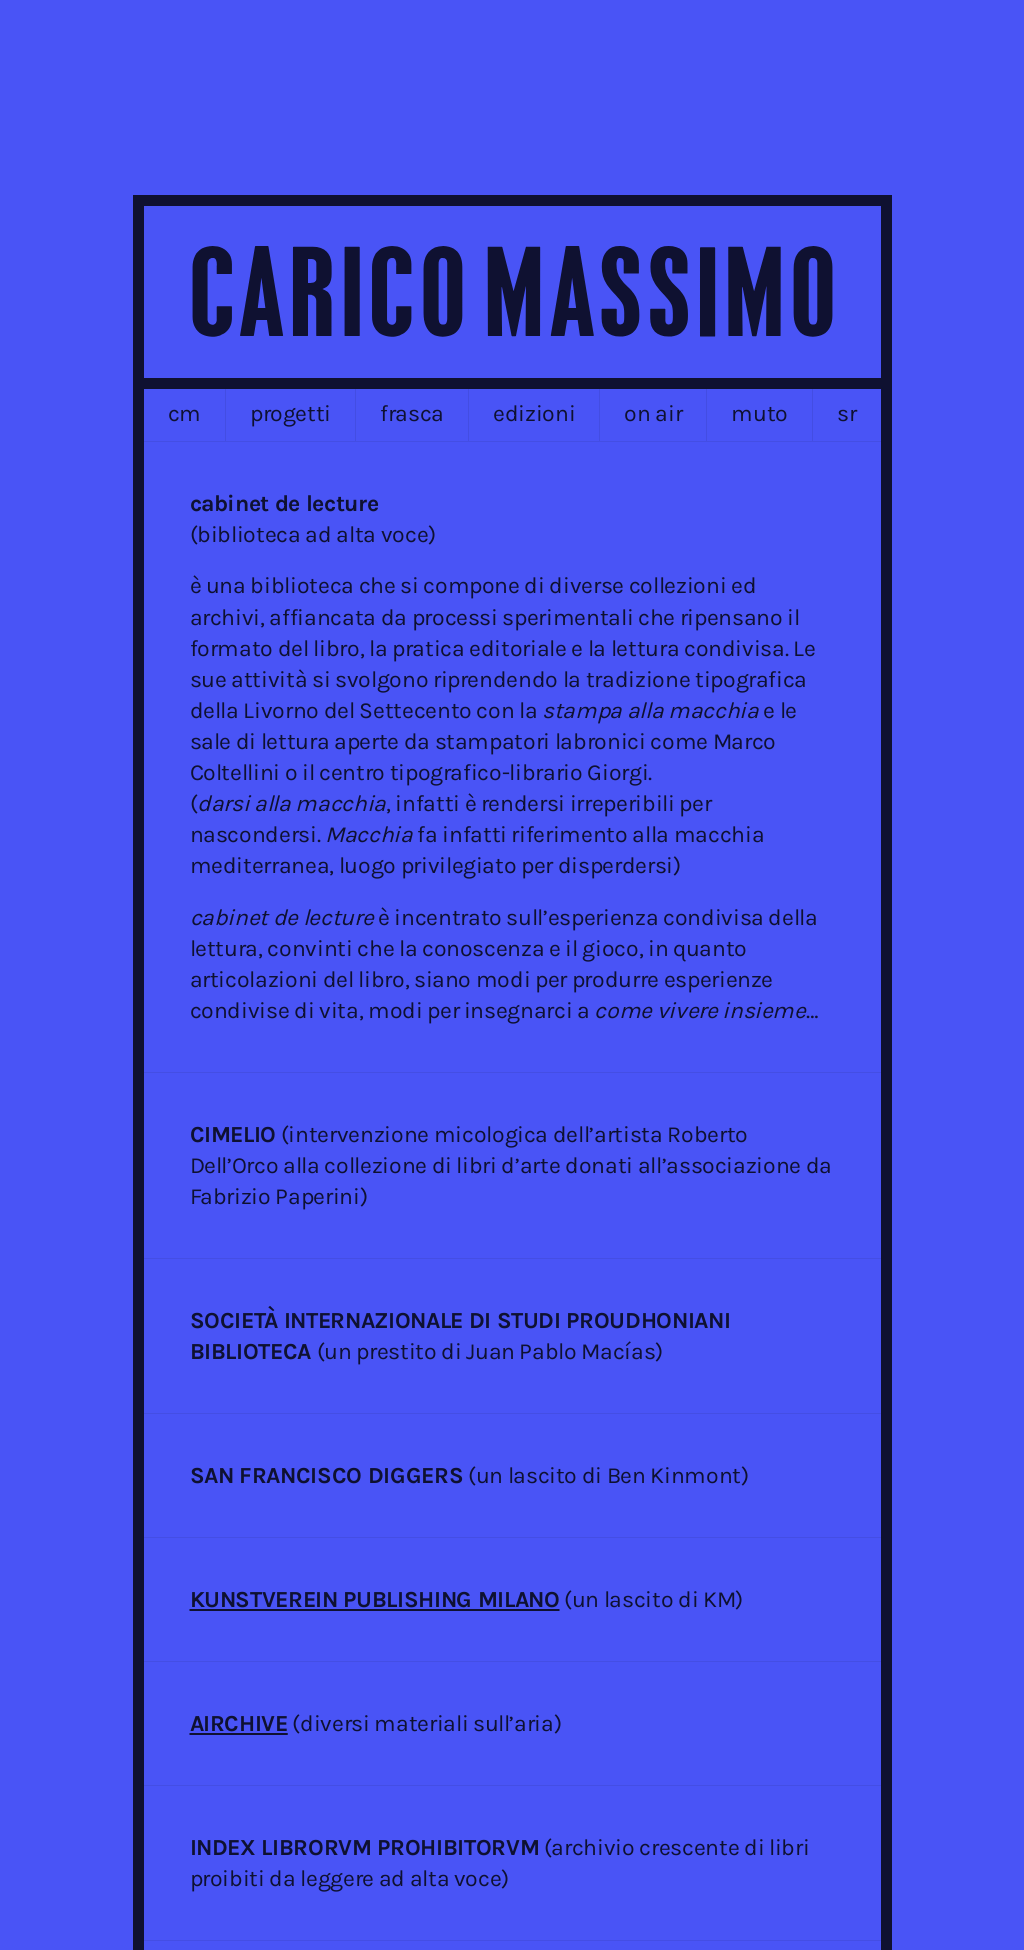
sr (846, 413)
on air (653, 413)
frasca (412, 413)
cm (184, 413)
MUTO (759, 413)
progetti (290, 413)
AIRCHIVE (239, 1723)
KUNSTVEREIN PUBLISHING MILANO (375, 1599)
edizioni (534, 413)
